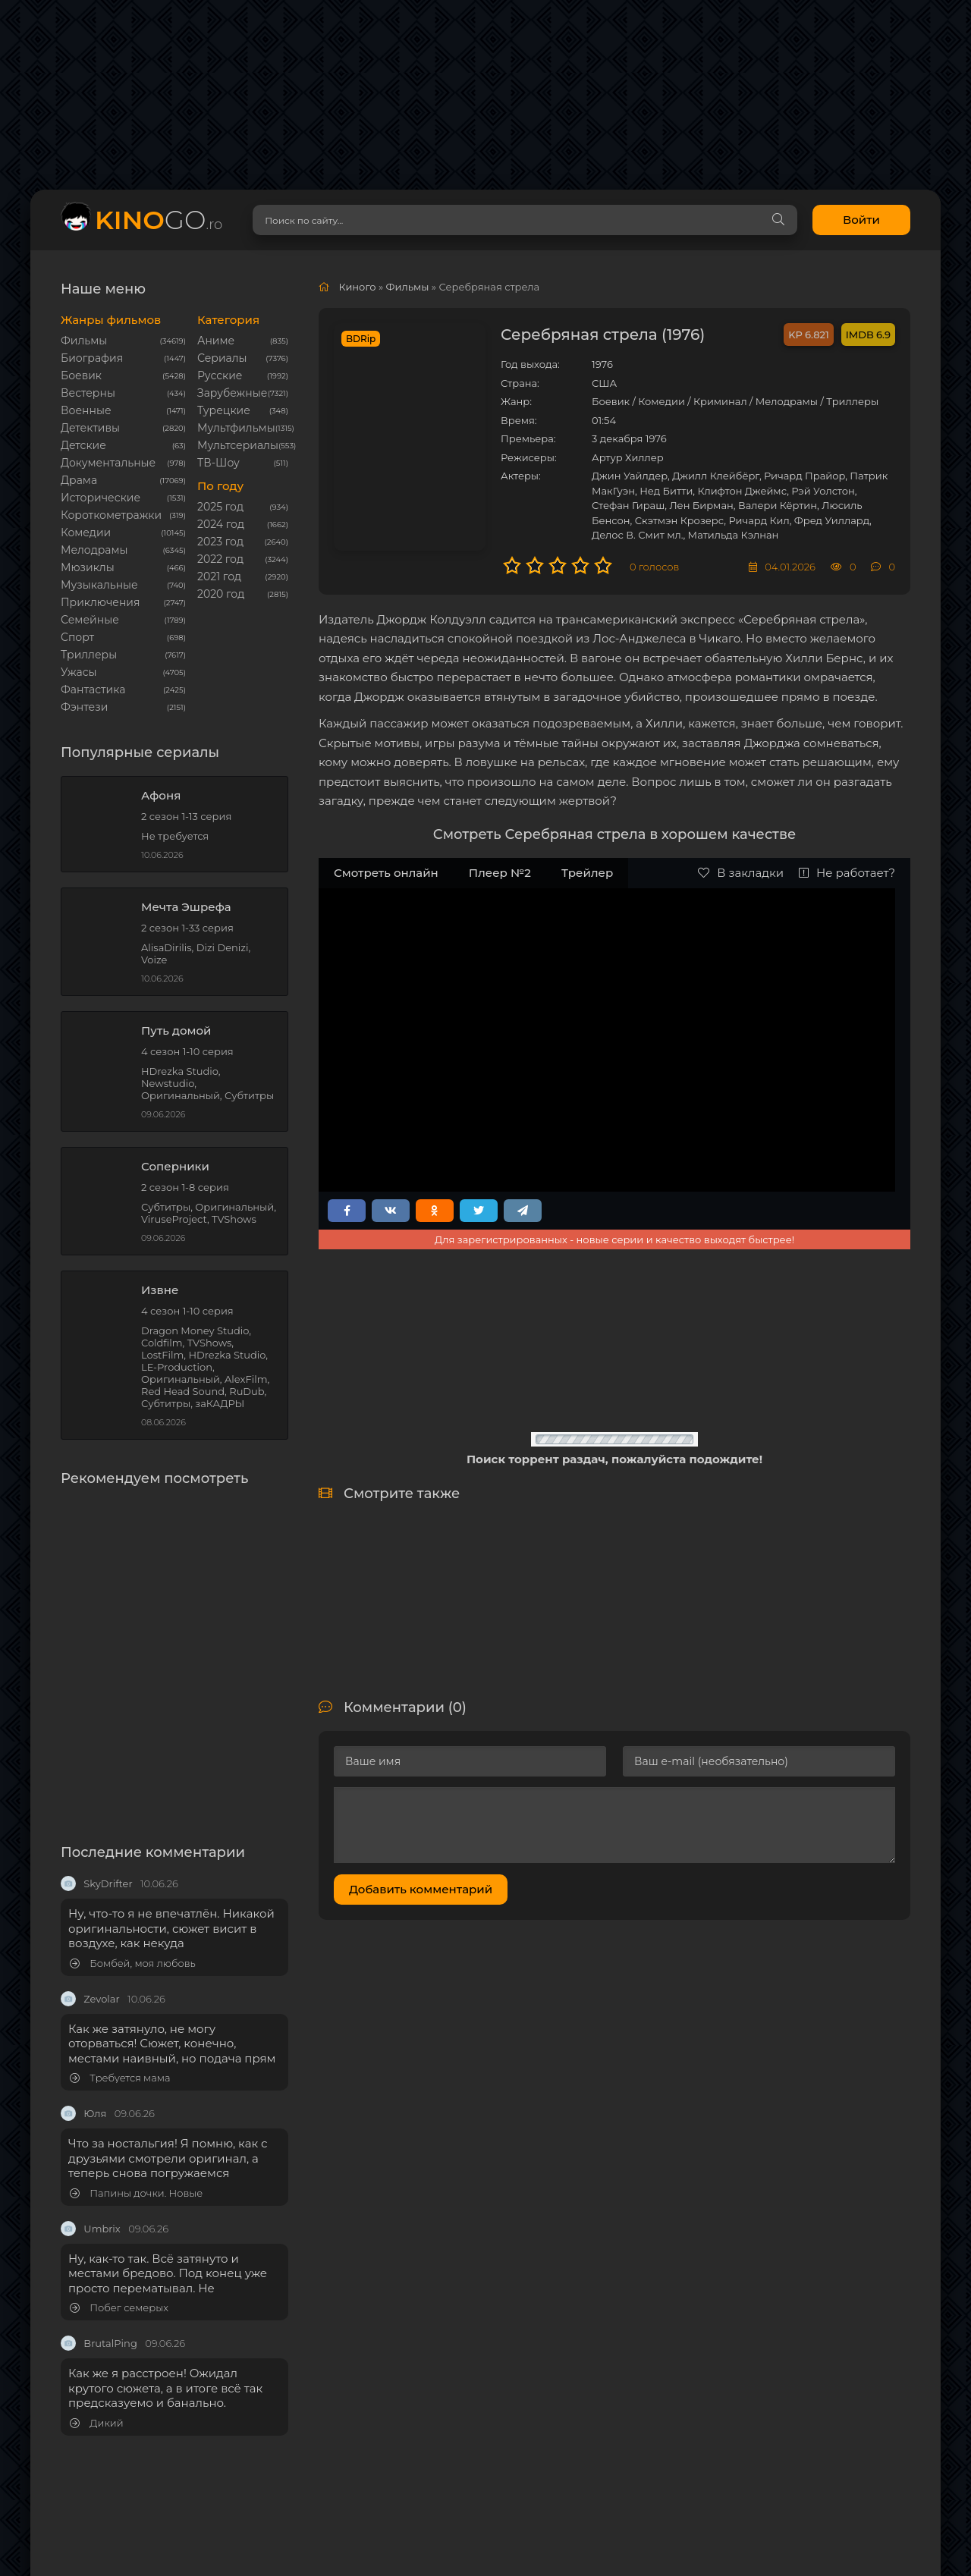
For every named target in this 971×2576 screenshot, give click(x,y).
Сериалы (222, 358)
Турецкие (223, 410)
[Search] (778, 220)
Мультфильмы (236, 428)
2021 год (219, 576)
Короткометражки (111, 515)
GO (158, 219)
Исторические (100, 497)
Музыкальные (99, 585)
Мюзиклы (88, 567)
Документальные (108, 463)
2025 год (220, 507)
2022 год (220, 559)
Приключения (100, 602)
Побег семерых (119, 2308)
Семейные (90, 620)
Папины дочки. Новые (136, 2193)
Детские (83, 445)
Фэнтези (84, 707)
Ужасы (79, 672)
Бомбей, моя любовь (133, 1963)
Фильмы (84, 340)
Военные (86, 410)
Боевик (81, 375)
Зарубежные (232, 393)
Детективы (90, 428)
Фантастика (93, 689)
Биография (92, 358)
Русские (219, 375)
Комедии (86, 532)
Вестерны (88, 393)
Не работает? (847, 872)
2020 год (220, 594)
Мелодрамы (94, 550)
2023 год (220, 541)
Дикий (97, 2423)
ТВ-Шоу (218, 463)
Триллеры (89, 654)
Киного (357, 287)
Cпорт (77, 637)
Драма (79, 480)
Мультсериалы (237, 445)
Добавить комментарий (420, 1889)
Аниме (215, 340)
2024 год (220, 524)
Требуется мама (120, 2078)
